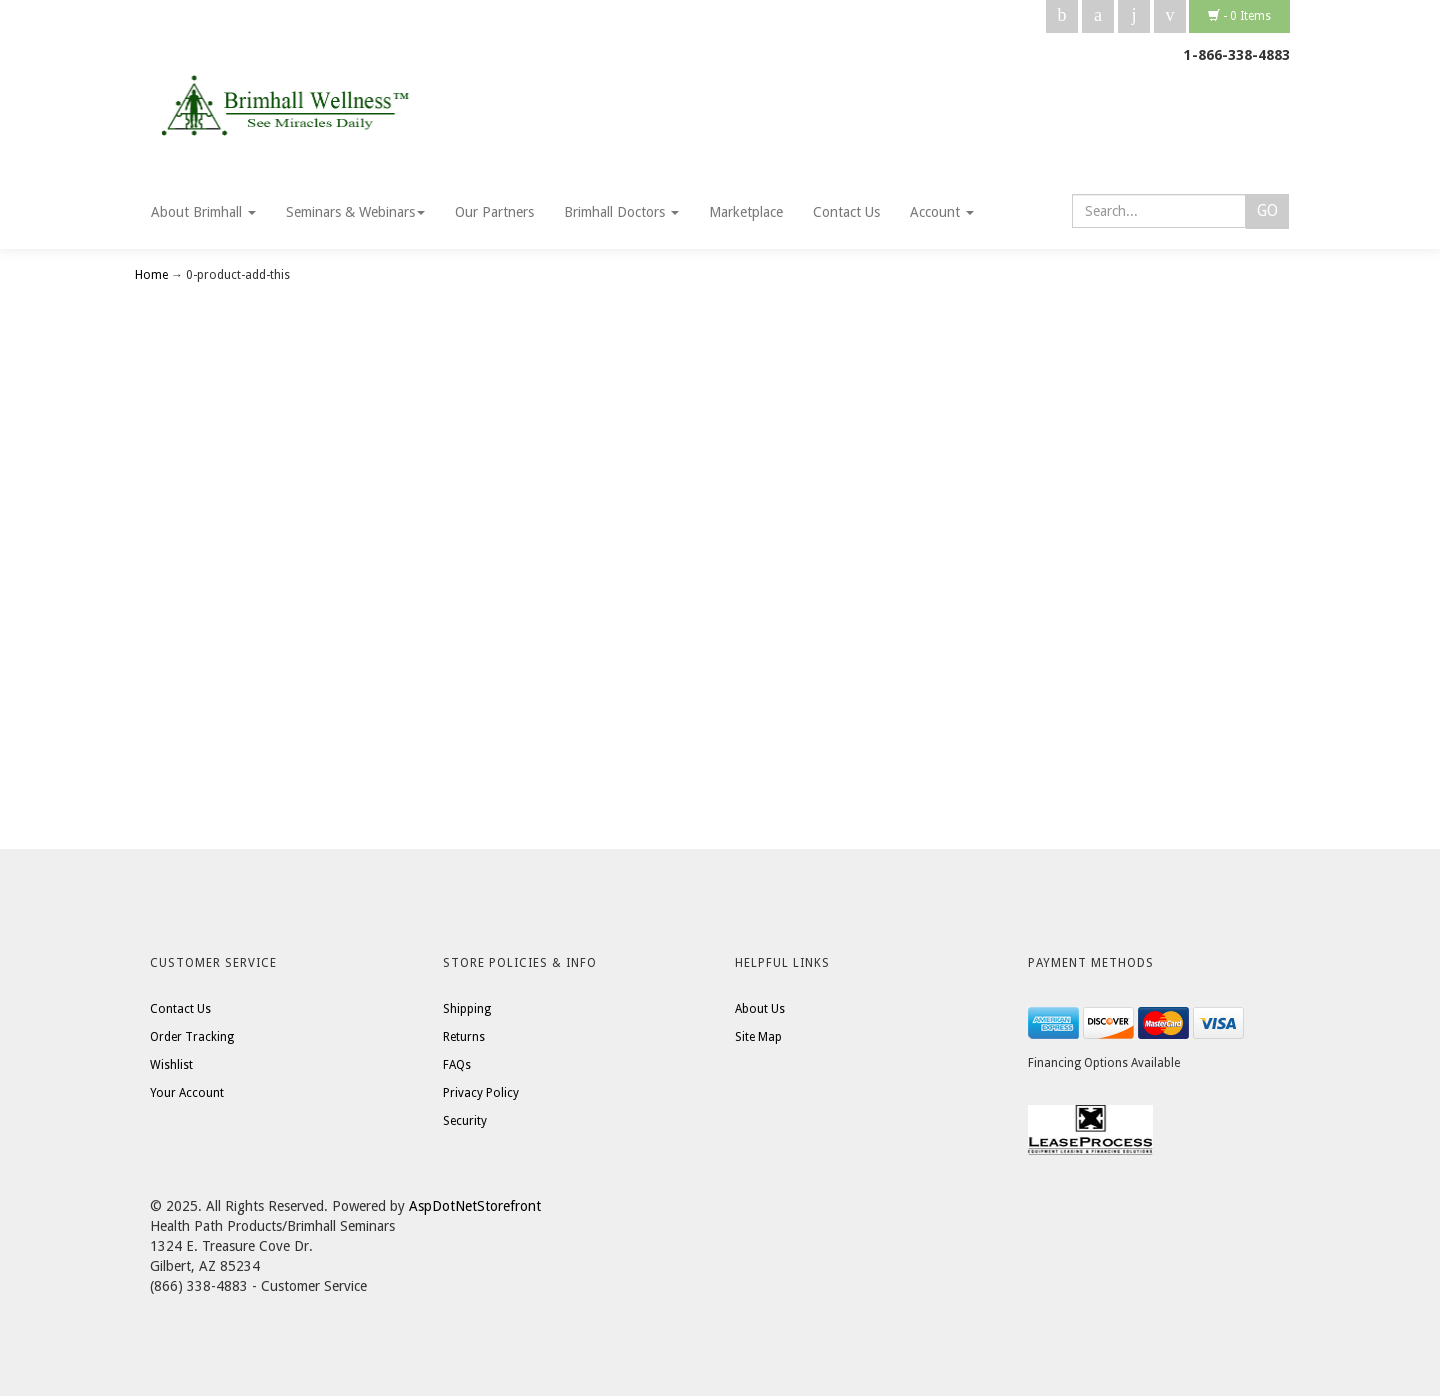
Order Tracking (192, 1037)
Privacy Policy (481, 1093)
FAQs (457, 1065)
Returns (464, 1037)
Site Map (758, 1037)
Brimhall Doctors (621, 212)
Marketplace (746, 212)
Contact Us (846, 212)
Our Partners (494, 212)
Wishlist (171, 1065)
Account (942, 212)
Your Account (187, 1093)
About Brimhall (203, 212)
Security (465, 1121)
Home (153, 275)
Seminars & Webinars (355, 212)
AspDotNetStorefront (475, 1206)
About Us (760, 1009)
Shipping (467, 1009)
